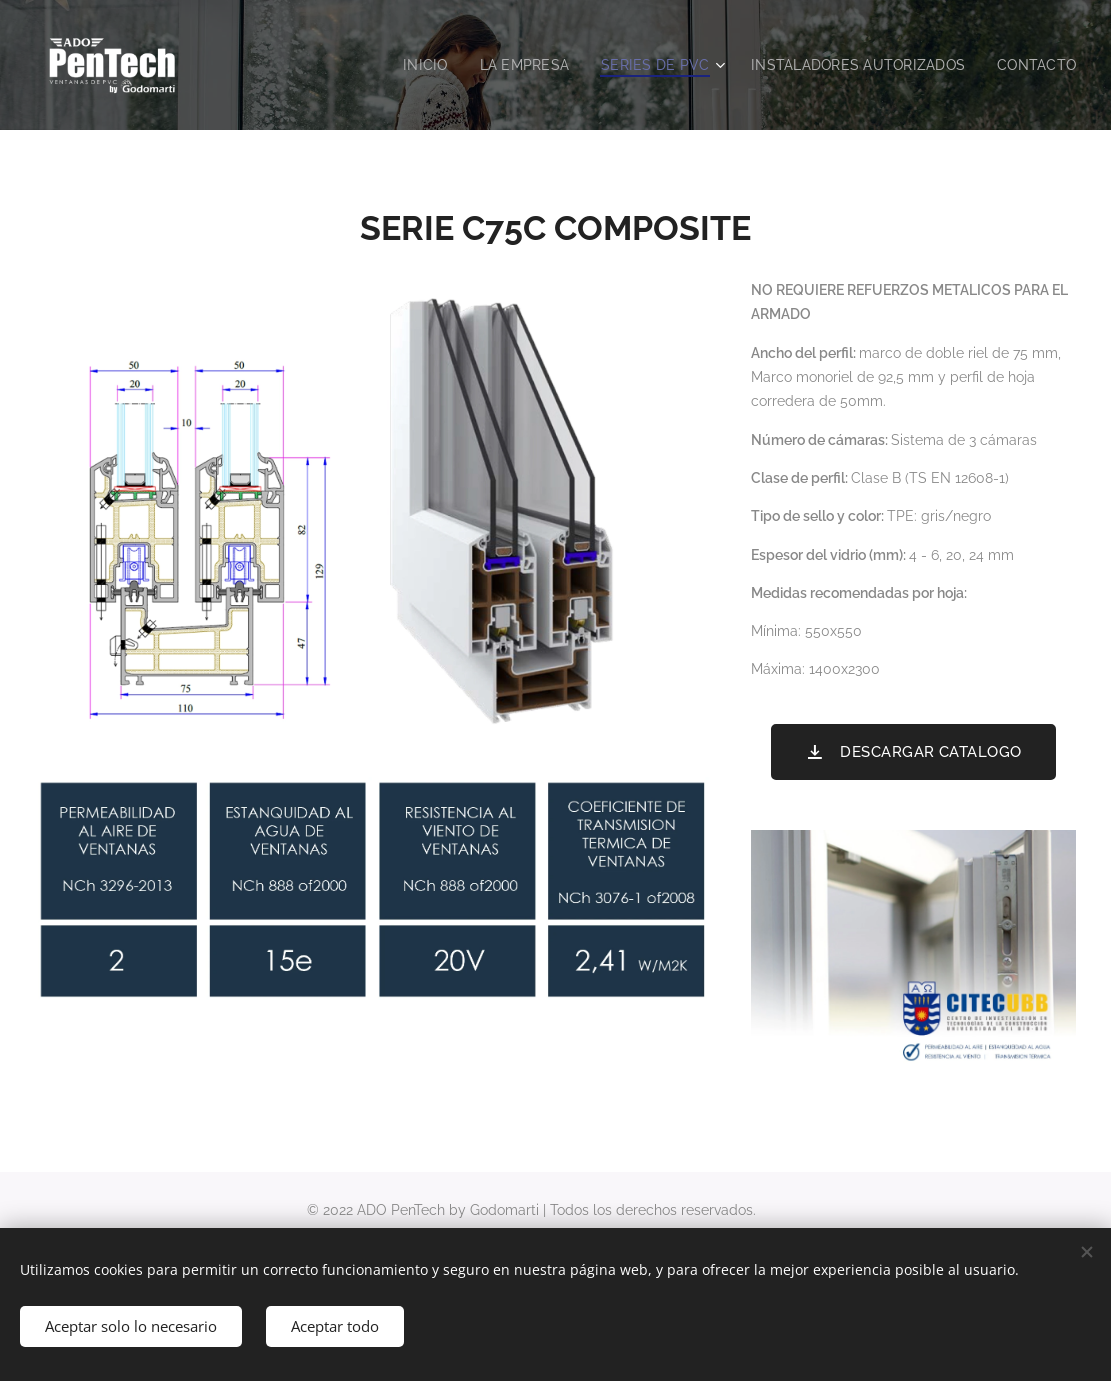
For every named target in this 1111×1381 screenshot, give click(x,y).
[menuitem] (404, 65)
